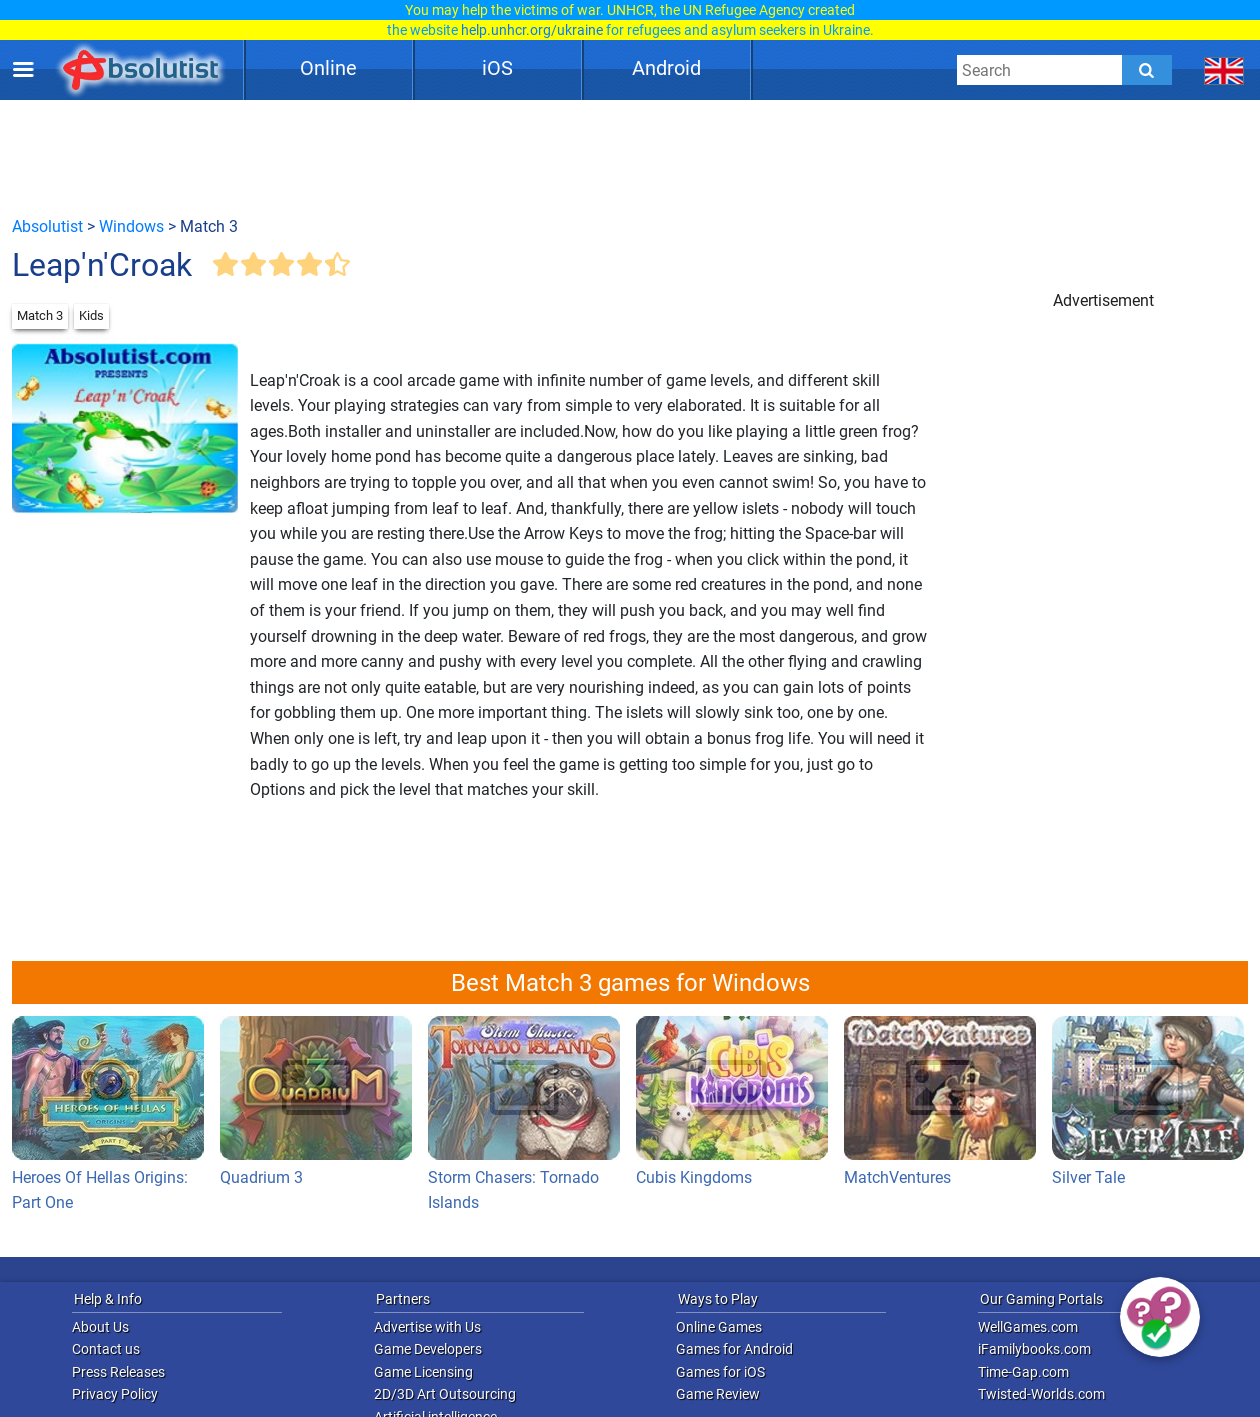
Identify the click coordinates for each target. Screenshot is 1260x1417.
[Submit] (1147, 70)
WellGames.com (1028, 1327)
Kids (91, 315)
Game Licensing (423, 1372)
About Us (100, 1327)
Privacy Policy (115, 1394)
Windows (131, 226)
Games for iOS (720, 1372)
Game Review (718, 1394)
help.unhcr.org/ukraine (532, 30)
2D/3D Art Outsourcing (445, 1394)
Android (666, 68)
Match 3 (40, 315)
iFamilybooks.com (1034, 1349)
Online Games (719, 1327)
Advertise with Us (427, 1327)
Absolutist (47, 226)
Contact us (106, 1349)
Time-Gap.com (1023, 1372)
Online (328, 68)
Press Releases (118, 1372)
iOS (497, 68)
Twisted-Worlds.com (1041, 1394)
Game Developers (428, 1349)
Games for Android (734, 1349)
